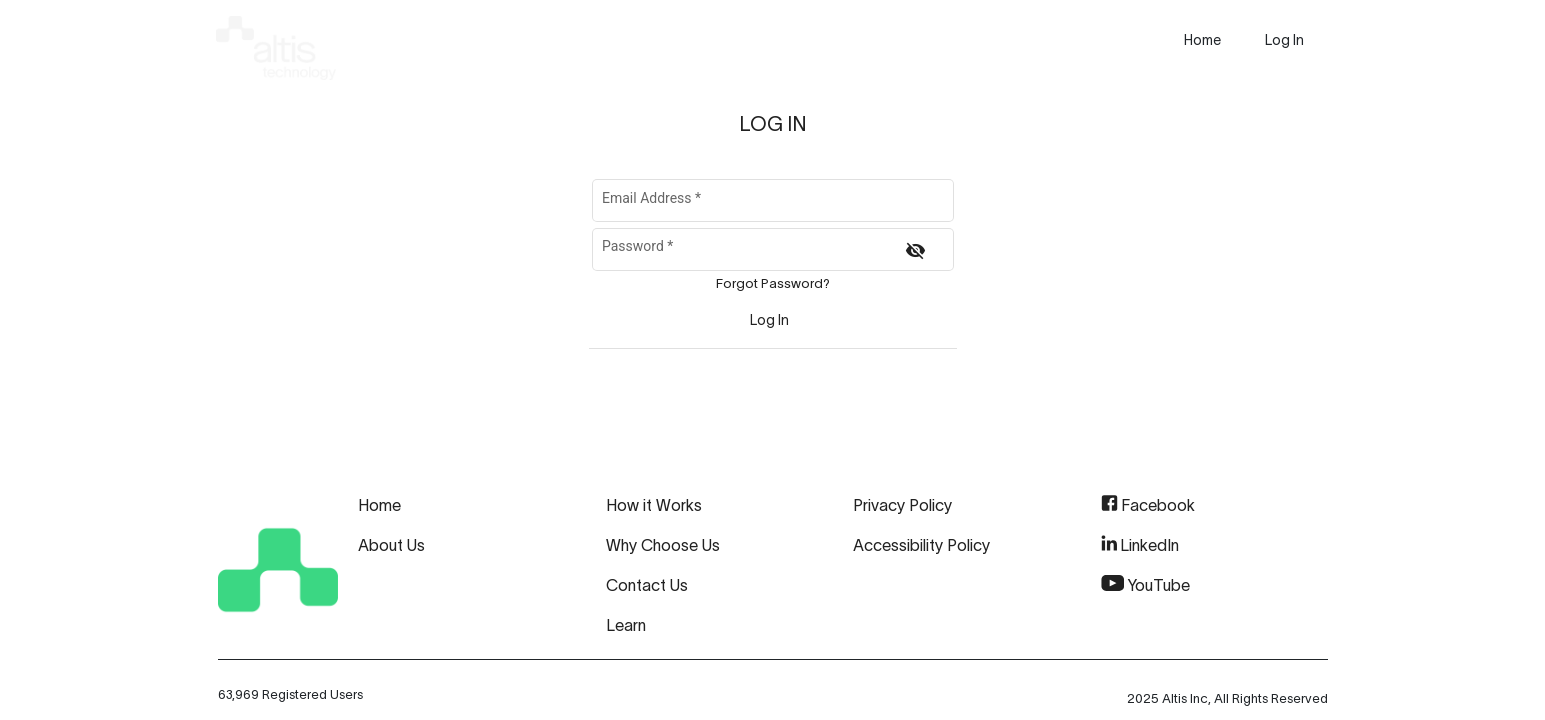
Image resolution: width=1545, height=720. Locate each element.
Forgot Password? (773, 283)
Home (379, 505)
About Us (391, 545)
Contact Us (647, 585)
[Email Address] (772, 204)
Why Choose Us (663, 545)
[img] (276, 44)
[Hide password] (915, 250)
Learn (626, 625)
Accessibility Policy (921, 545)
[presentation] (1202, 40)
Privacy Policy (902, 505)
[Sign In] (770, 320)
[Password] (745, 253)
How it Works (654, 505)
